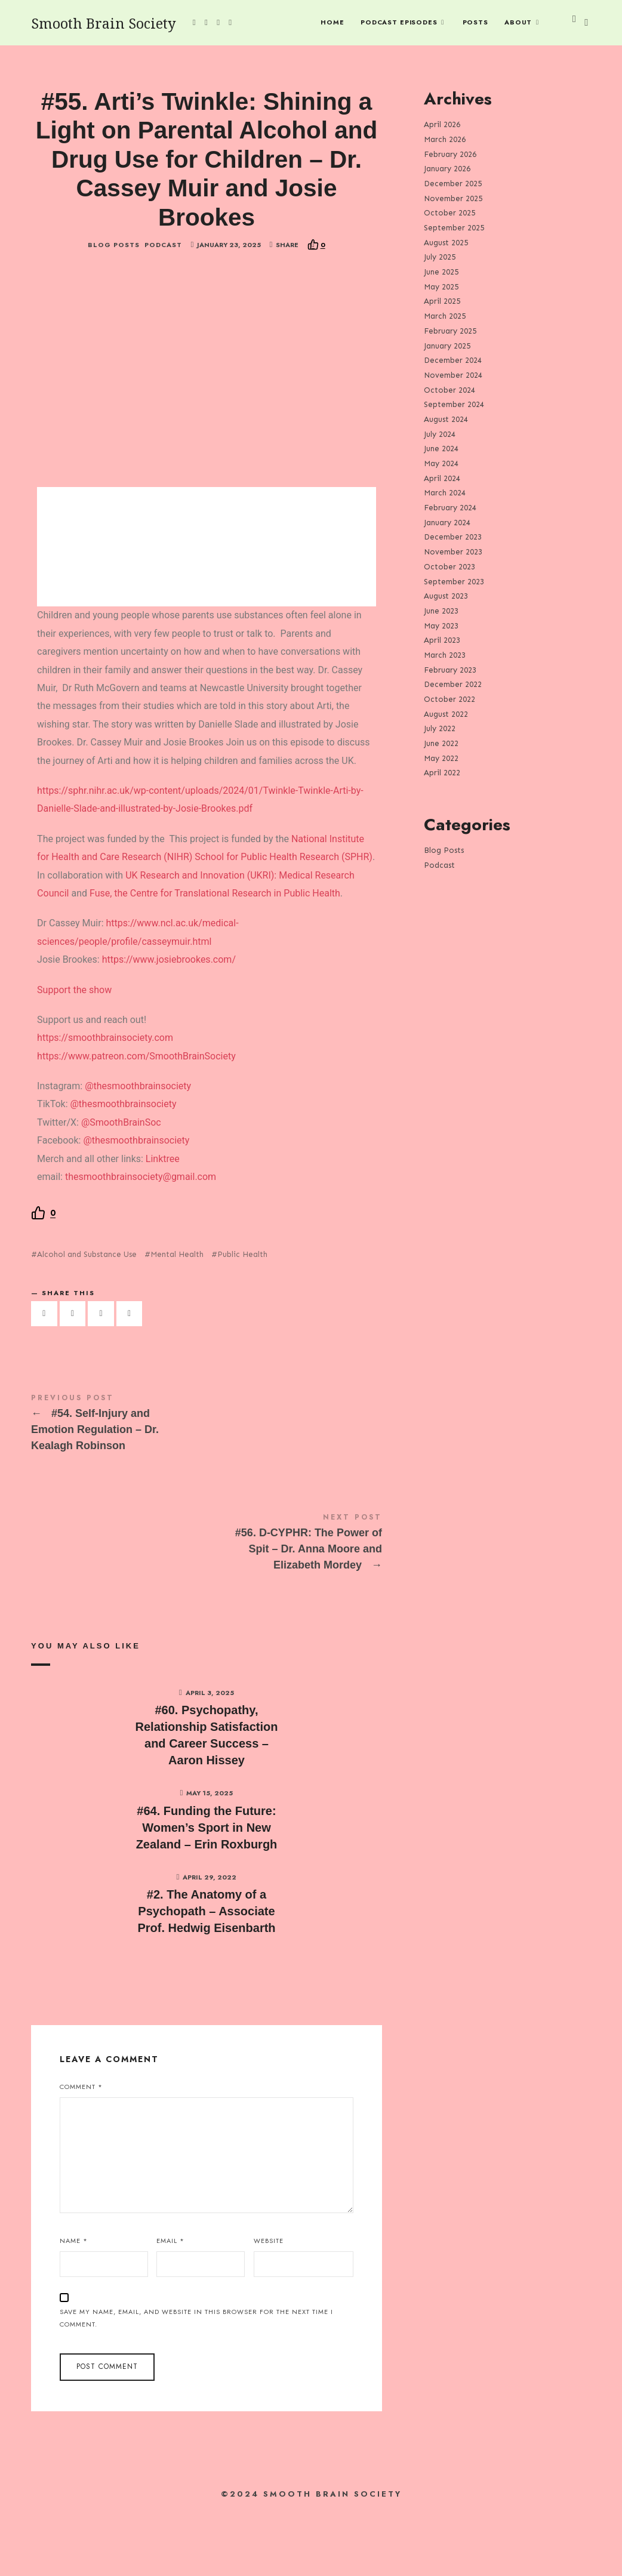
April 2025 (442, 301)
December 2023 (453, 536)
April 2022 (442, 772)
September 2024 (454, 404)
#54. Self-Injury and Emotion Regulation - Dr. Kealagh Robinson (206, 1485)
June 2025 (441, 271)
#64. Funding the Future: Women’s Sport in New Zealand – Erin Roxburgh (207, 1888)
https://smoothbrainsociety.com (105, 1099)
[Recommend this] (316, 306)
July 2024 (439, 433)
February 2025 (450, 330)
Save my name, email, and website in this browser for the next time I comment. (196, 2379)
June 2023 (441, 610)
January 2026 (447, 168)
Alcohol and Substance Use (87, 1316)
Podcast (163, 305)
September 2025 (454, 227)
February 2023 (450, 669)
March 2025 (445, 316)
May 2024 (441, 463)
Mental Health (177, 1316)
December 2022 (453, 684)
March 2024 (445, 492)
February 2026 (450, 153)
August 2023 (446, 595)
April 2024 (442, 477)
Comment (81, 2148)
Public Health (242, 1316)
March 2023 (445, 655)
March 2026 (445, 138)
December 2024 (453, 360)
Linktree (161, 1219)
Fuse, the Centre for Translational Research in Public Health (215, 954)
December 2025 (453, 183)
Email (170, 2302)
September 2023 (454, 581)
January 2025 (447, 345)
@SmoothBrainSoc (121, 1183)
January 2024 (447, 521)
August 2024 (446, 419)
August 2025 (446, 242)
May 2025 (441, 286)
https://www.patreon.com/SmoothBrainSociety (136, 1117)
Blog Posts (114, 305)
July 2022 (439, 728)
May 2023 (441, 625)
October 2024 (449, 389)
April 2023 (442, 640)
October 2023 (449, 566)
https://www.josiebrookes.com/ (169, 1021)
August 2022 (446, 713)
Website (269, 2302)
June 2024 (441, 448)
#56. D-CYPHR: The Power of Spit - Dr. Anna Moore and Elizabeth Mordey (206, 1605)
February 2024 (450, 507)
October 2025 (449, 212)
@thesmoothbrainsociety (138, 1147)
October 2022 (449, 699)
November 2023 (453, 551)
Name (74, 2302)
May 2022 (441, 757)
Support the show (74, 1050)
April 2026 (442, 124)
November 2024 (453, 374)
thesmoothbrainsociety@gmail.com (140, 1237)
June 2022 (441, 743)
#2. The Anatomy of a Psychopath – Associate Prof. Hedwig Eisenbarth (206, 1972)
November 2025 (453, 197)
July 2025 (439, 256)
